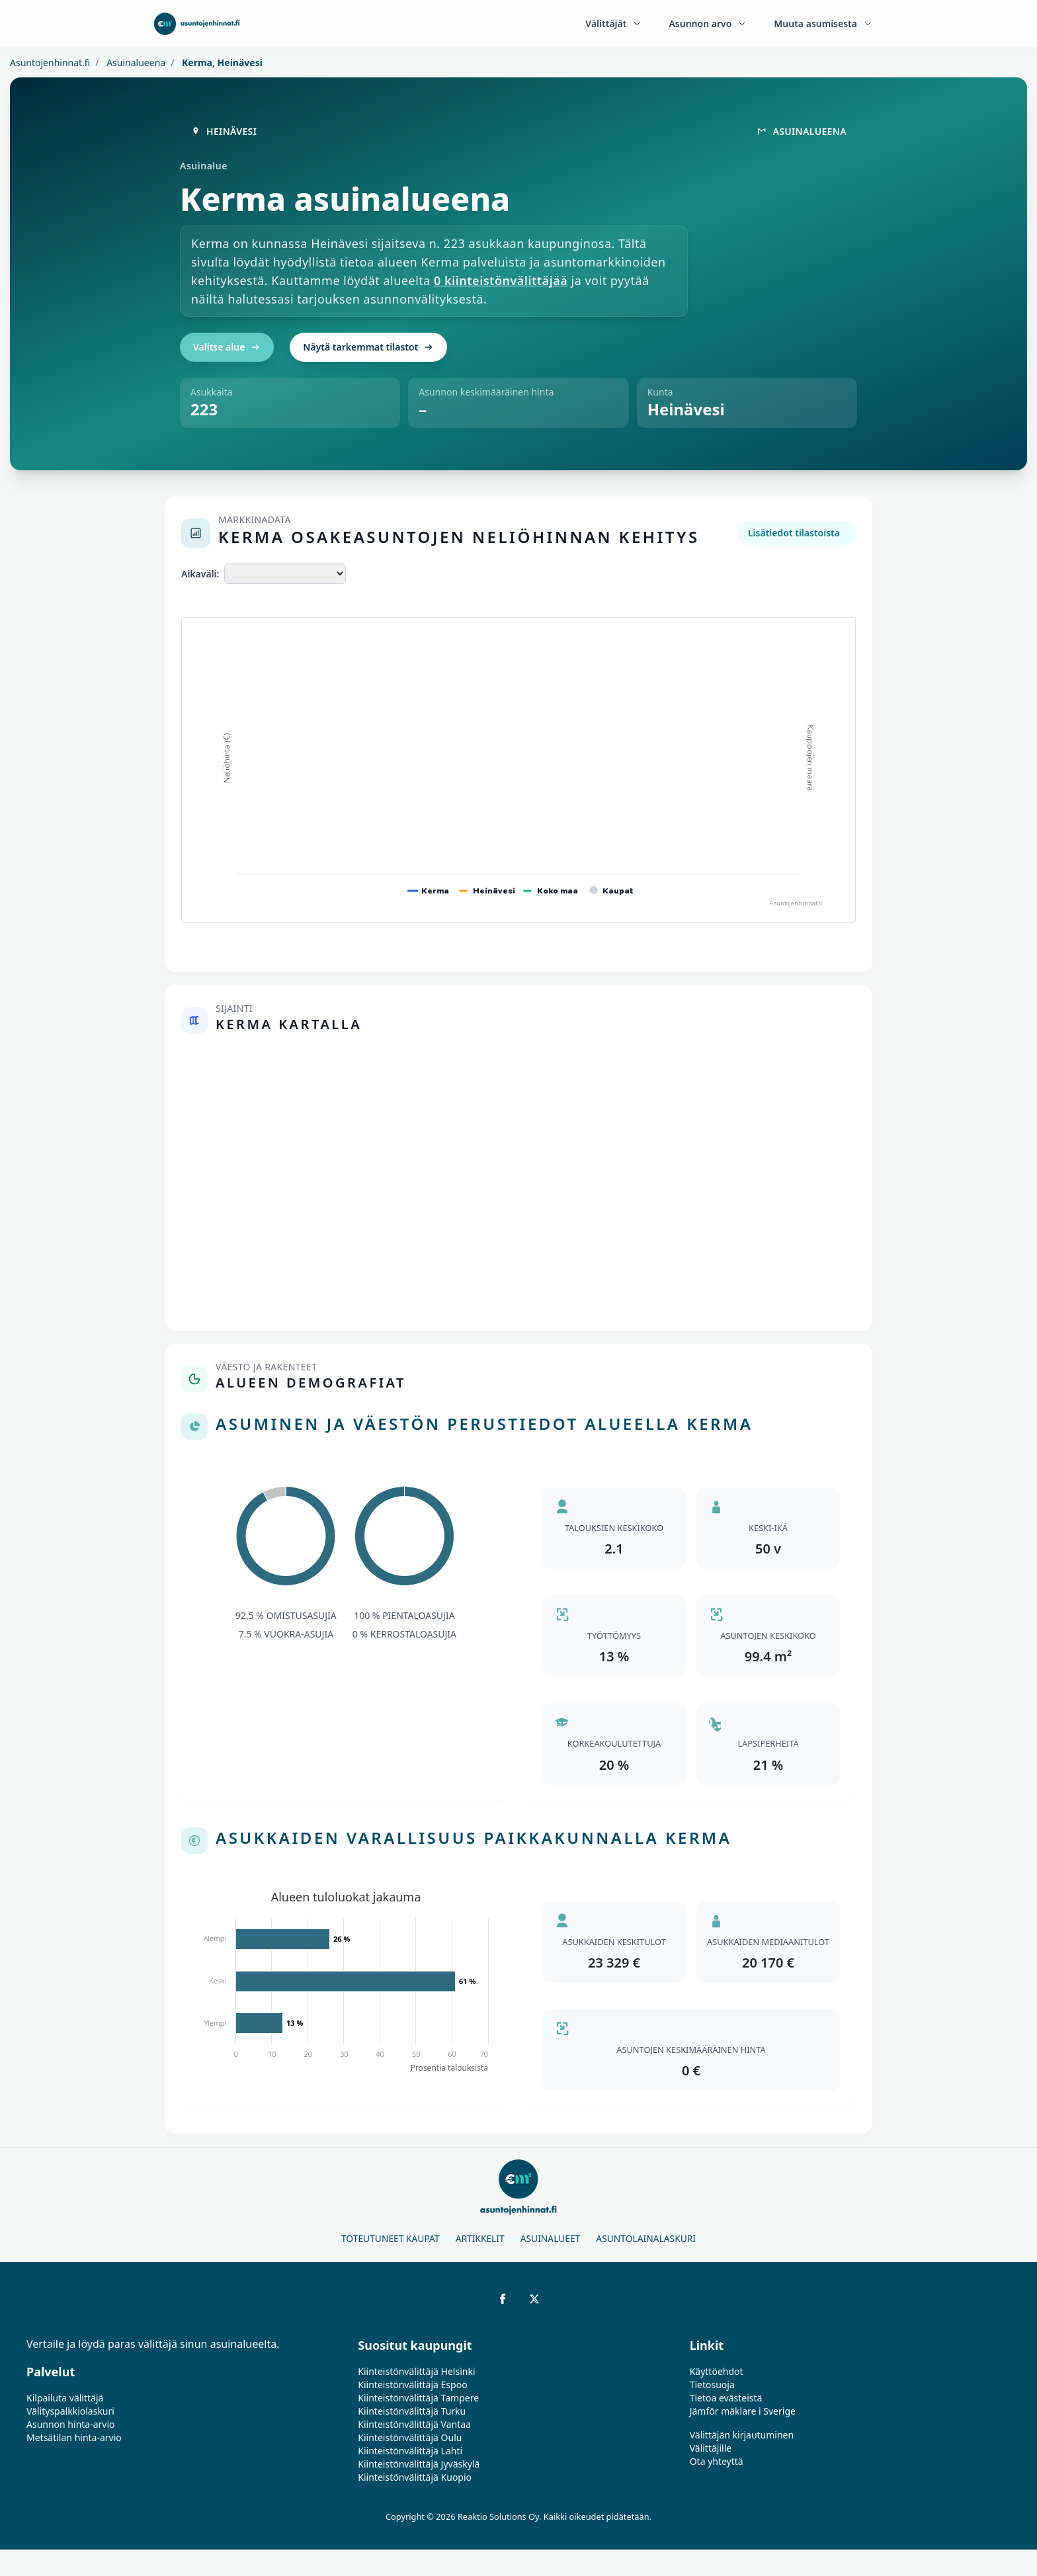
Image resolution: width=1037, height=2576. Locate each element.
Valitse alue (227, 347)
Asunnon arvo (708, 23)
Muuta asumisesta (823, 23)
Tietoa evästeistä (726, 2397)
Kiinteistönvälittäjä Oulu (410, 2437)
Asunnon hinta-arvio (70, 2424)
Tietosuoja (712, 2384)
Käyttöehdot (716, 2371)
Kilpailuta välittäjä (64, 2397)
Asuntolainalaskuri (646, 2238)
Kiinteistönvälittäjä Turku (412, 2411)
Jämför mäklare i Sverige (743, 2411)
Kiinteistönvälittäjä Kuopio (415, 2477)
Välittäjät (613, 23)
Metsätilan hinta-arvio (74, 2437)
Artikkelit (480, 2238)
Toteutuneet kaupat (390, 2238)
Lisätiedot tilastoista (794, 532)
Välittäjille (711, 2448)
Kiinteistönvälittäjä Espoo (412, 2384)
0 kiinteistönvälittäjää (500, 280)
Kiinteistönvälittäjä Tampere (418, 2397)
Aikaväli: (200, 573)
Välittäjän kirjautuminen (742, 2435)
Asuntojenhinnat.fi (50, 62)
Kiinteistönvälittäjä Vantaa (414, 2424)
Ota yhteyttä (716, 2461)
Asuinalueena (135, 62)
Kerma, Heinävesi (221, 62)
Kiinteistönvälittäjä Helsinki (416, 2371)
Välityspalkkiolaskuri (70, 2411)
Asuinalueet (550, 2238)
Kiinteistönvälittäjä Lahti (410, 2450)
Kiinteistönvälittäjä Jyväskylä (418, 2464)
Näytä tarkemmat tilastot (368, 347)
